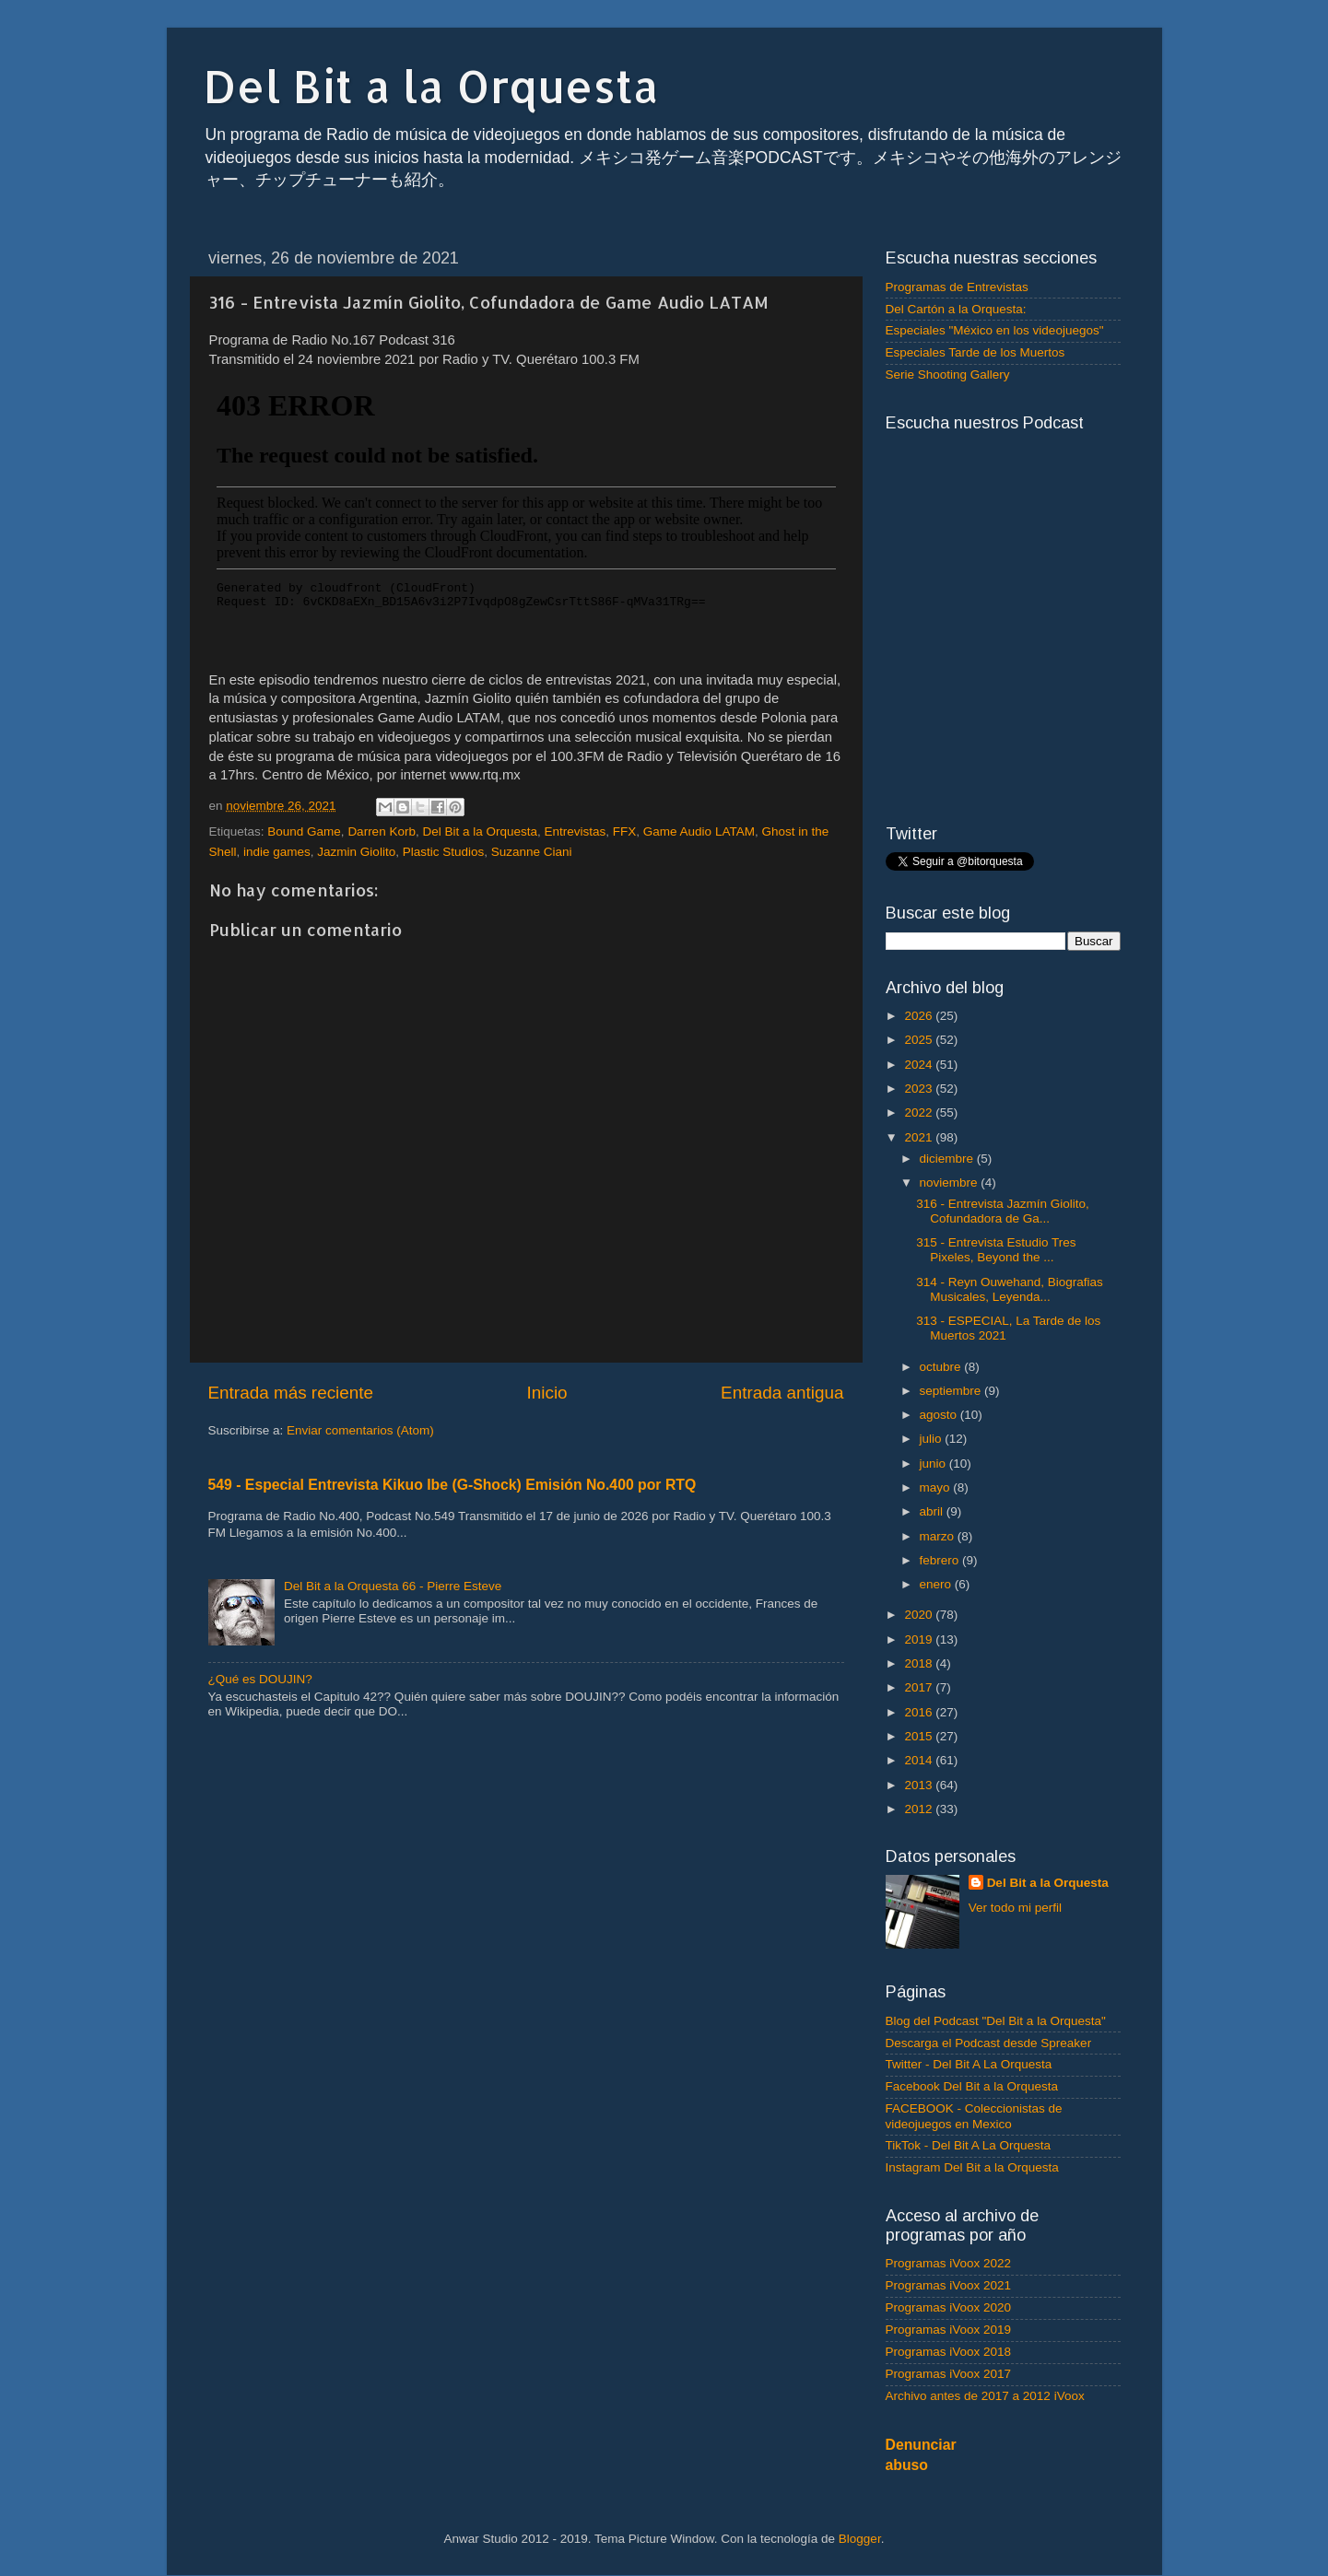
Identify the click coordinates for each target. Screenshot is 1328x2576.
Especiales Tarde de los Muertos (975, 352)
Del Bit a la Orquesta (431, 85)
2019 (919, 1639)
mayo (937, 1487)
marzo (939, 1536)
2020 (919, 1615)
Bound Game (304, 831)
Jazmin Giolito (356, 852)
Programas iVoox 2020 (949, 2307)
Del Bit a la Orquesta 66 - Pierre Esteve (392, 1586)
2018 (919, 1663)
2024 (919, 1064)
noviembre (950, 1182)
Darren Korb (381, 831)
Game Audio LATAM (699, 831)
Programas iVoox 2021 (949, 2285)
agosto (940, 1415)
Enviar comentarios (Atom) (360, 1430)
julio (933, 1439)
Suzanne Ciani (531, 852)
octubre (942, 1367)
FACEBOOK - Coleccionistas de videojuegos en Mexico (974, 2116)
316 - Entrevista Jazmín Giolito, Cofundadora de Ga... (1002, 1211)
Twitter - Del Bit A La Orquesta (969, 2064)
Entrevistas (575, 831)
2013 (919, 1785)
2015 (919, 1736)
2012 (919, 1809)
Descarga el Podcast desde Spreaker (989, 2043)
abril (933, 1511)
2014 (919, 1760)
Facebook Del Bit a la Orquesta (972, 2086)
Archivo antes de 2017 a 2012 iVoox (985, 2396)
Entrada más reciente (291, 1392)
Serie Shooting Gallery (948, 374)
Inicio (547, 1392)
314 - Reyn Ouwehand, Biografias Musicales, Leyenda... (1009, 1289)
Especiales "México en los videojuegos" (995, 330)
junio (934, 1463)
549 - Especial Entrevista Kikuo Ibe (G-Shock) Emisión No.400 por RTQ (452, 1485)
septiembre (952, 1391)
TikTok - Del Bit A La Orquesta (969, 2145)
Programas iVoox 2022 (949, 2263)
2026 (919, 1016)
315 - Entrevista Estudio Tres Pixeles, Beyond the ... (995, 1249)
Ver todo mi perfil (1015, 1907)
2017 (919, 1687)
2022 (919, 1112)
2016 (919, 1712)
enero (937, 1584)
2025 (919, 1040)
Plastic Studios (444, 852)
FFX (625, 831)
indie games (277, 852)
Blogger (860, 2539)
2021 (919, 1137)
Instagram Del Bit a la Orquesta (972, 2167)
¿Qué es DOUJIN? (260, 1679)
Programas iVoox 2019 (949, 2329)
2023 (919, 1088)
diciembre (948, 1158)
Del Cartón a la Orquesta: (956, 309)
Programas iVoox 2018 (949, 2352)
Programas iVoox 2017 (949, 2374)
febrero (941, 1560)
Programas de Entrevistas (957, 287)
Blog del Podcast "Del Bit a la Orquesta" (996, 2021)
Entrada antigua (782, 1392)
